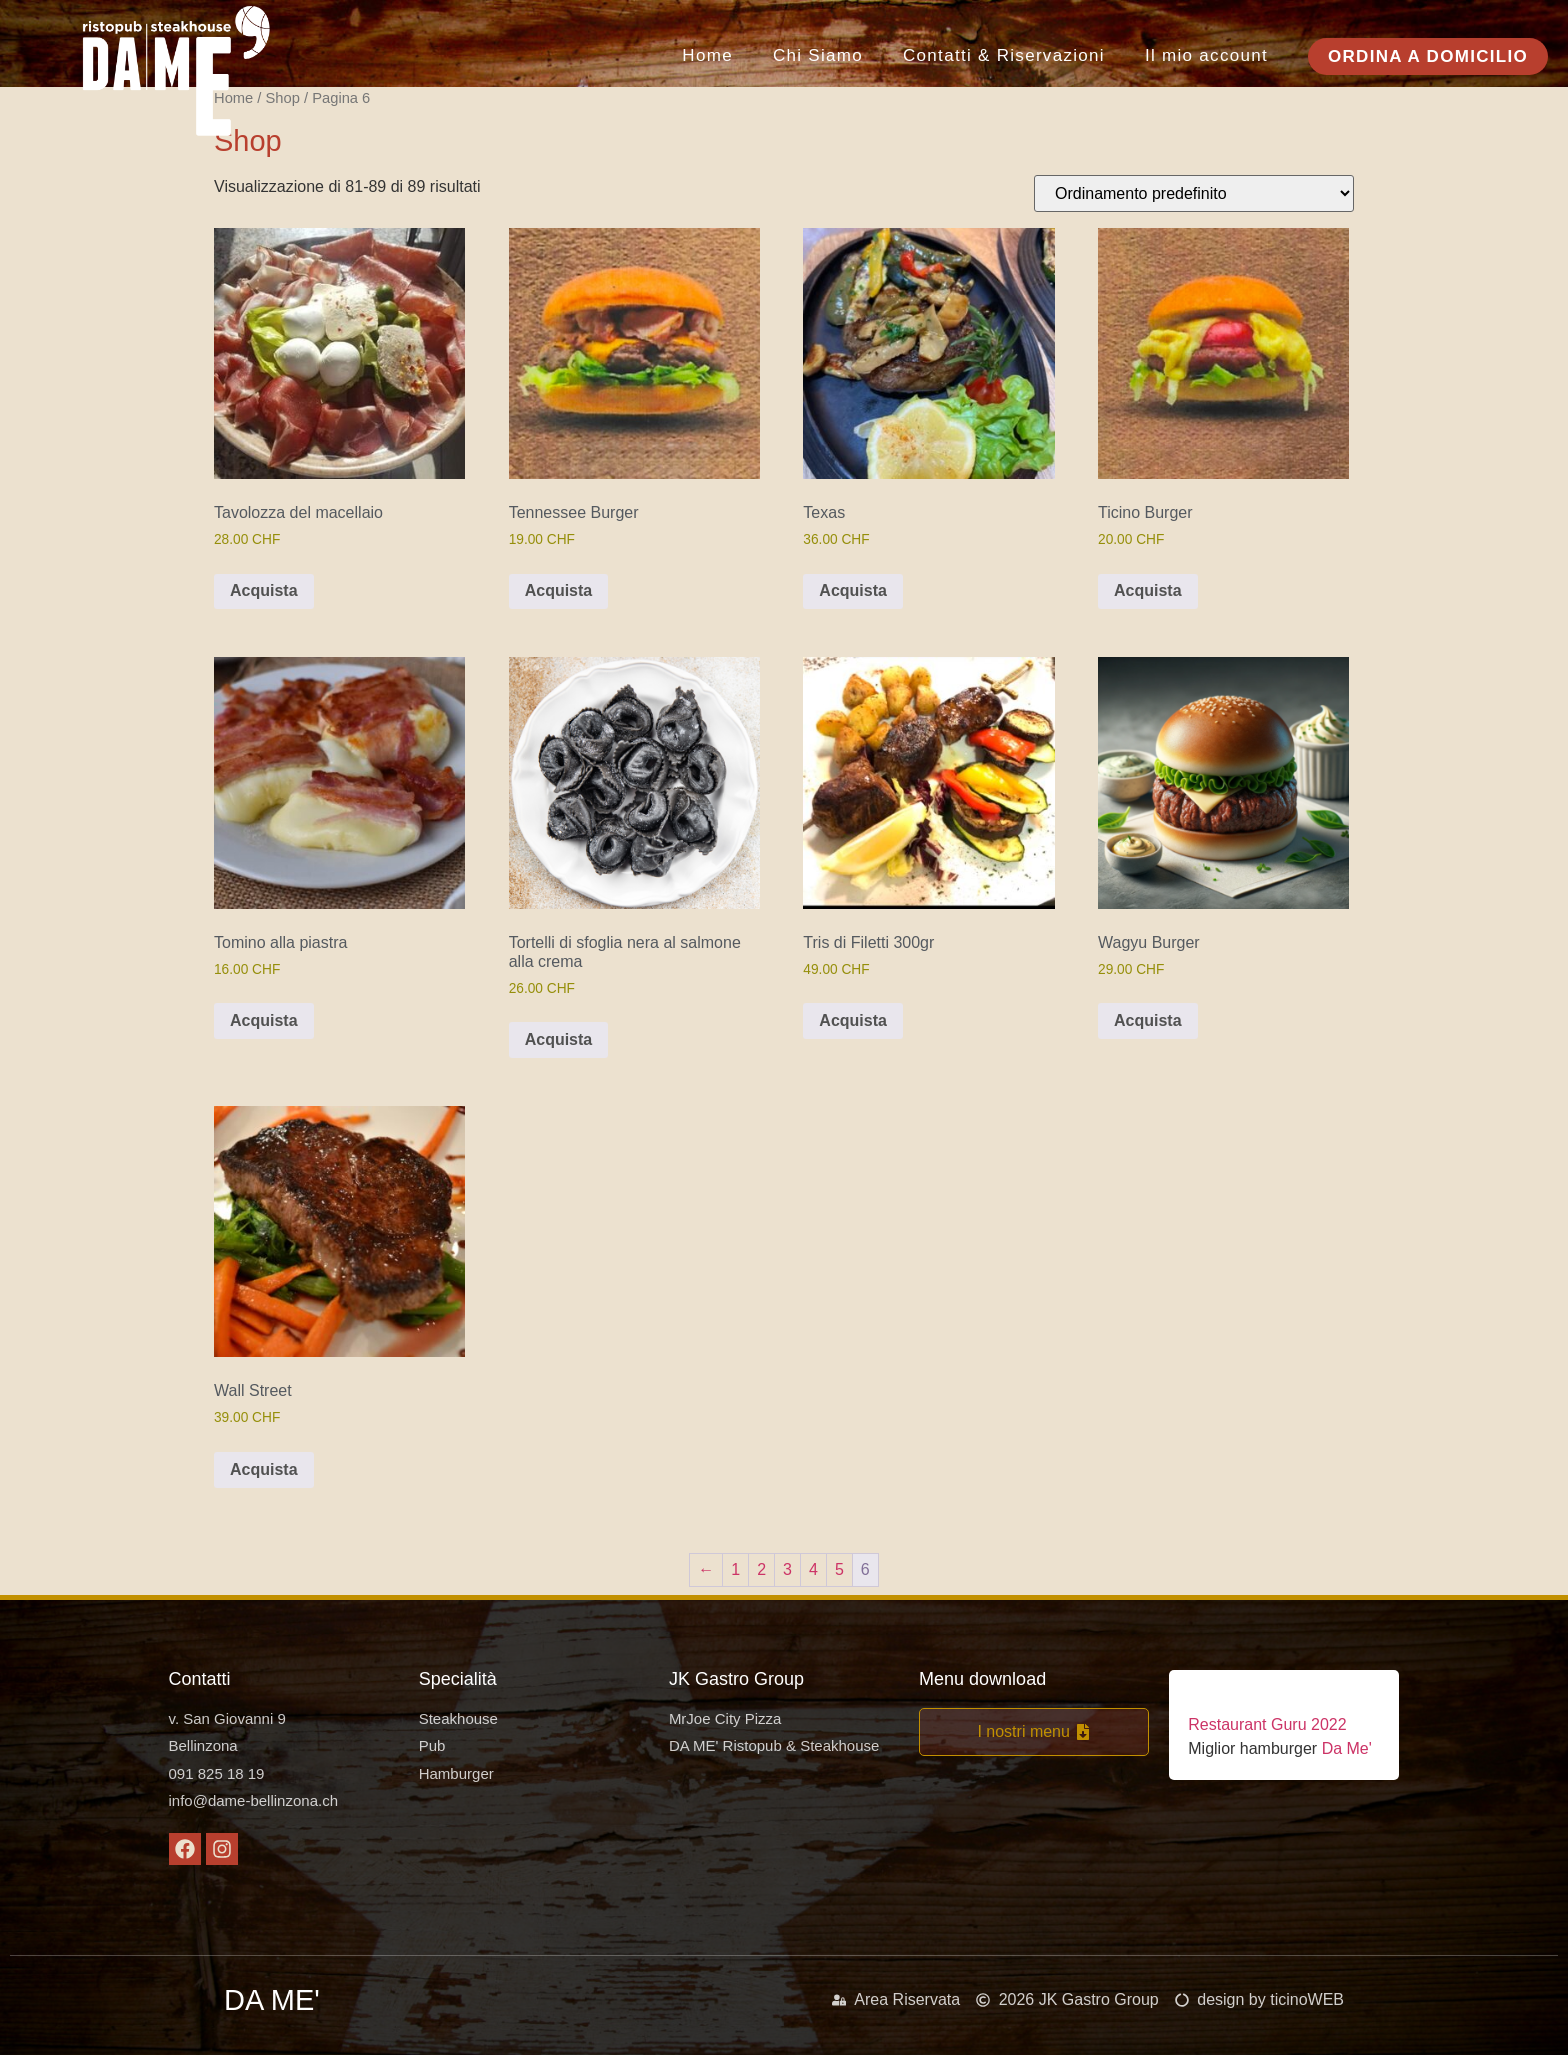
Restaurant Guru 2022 (1267, 1724)
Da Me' (1344, 1748)
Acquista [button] (264, 590)
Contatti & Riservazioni (1004, 55)
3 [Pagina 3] (787, 1569)
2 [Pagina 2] (761, 1569)
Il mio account (1206, 55)
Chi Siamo (818, 55)
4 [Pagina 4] (813, 1569)
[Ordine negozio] (1194, 193)
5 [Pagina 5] (839, 1569)
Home (707, 55)
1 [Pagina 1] (735, 1569)
